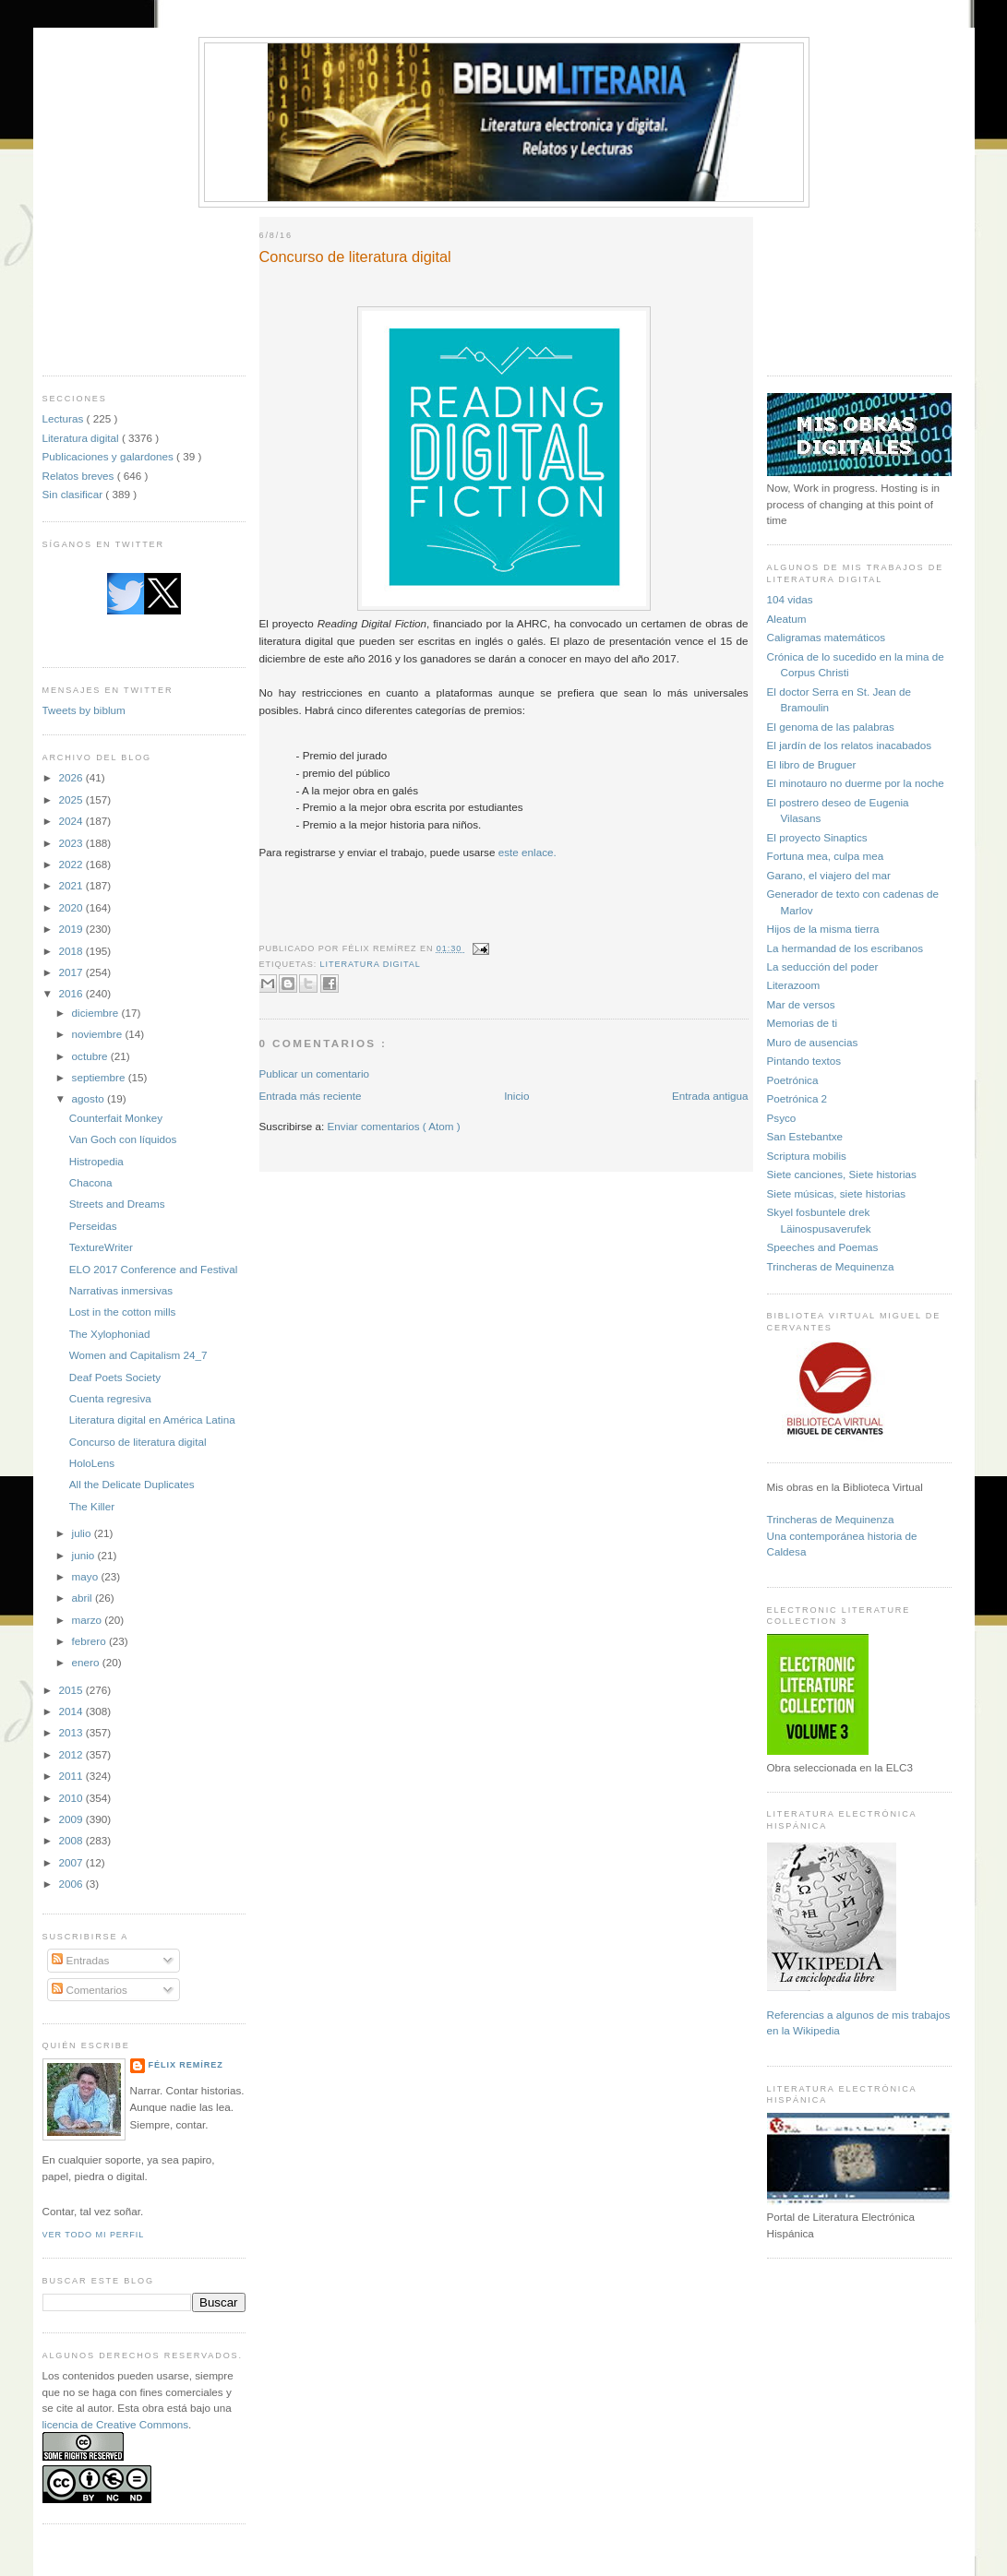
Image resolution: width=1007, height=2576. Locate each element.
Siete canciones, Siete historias (842, 1174)
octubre (91, 1056)
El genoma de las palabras (830, 727)
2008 (72, 1840)
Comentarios (89, 1990)
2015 (72, 1690)
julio (83, 1533)
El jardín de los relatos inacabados (849, 745)
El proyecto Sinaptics (817, 837)
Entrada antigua (710, 1096)
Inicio (516, 1096)
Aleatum (787, 619)
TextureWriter (101, 1247)
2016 (72, 993)
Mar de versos (801, 1004)
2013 (72, 1732)
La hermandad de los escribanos (845, 948)
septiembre (100, 1077)
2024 (72, 821)
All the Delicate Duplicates (132, 1484)
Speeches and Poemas (823, 1247)
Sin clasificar (74, 494)
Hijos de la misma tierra (823, 929)
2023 (72, 843)
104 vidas (790, 599)
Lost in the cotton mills (122, 1312)
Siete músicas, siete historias (836, 1193)
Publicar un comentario (314, 1073)
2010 (72, 1798)
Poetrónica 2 (797, 1098)
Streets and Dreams (117, 1204)
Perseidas (93, 1226)
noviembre (99, 1034)
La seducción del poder (823, 966)
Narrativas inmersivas (121, 1290)
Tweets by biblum (84, 710)
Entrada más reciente (310, 1096)
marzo (88, 1620)
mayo (87, 1576)
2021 (72, 885)
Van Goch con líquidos (123, 1139)
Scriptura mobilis (806, 1156)
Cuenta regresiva (110, 1398)
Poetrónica (793, 1080)
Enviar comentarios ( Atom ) (394, 1126)
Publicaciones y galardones (109, 456)
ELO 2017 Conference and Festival (153, 1269)
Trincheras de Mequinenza (830, 1266)
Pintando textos (804, 1061)
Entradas (80, 1960)
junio (85, 1555)
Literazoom (794, 985)
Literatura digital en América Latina (152, 1419)
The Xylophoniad (109, 1334)
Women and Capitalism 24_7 (138, 1355)
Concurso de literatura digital (138, 1442)
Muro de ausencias (812, 1042)
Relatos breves (79, 476)
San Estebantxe (805, 1136)
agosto (89, 1098)
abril (83, 1598)
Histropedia (96, 1161)
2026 (72, 777)
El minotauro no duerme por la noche (855, 783)
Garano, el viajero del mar (829, 875)
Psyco (782, 1118)
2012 (72, 1754)
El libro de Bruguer (812, 764)
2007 (72, 1862)
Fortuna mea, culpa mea (825, 856)
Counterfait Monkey (115, 1118)
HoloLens (91, 1463)
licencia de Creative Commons (115, 2424)
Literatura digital (82, 438)
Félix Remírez (186, 2064)
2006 (72, 1884)
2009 (72, 1819)
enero (87, 1662)
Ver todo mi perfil (93, 2234)
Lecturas (64, 418)
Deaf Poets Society (115, 1377)
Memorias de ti (802, 1023)
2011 (72, 1776)
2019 (72, 929)
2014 (72, 1711)
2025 (72, 799)
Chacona (91, 1182)
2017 (72, 972)
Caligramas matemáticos (826, 637)
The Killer (91, 1506)
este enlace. (527, 852)
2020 (72, 907)
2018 (72, 951)
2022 (72, 864)
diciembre (97, 1013)
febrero (90, 1641)
